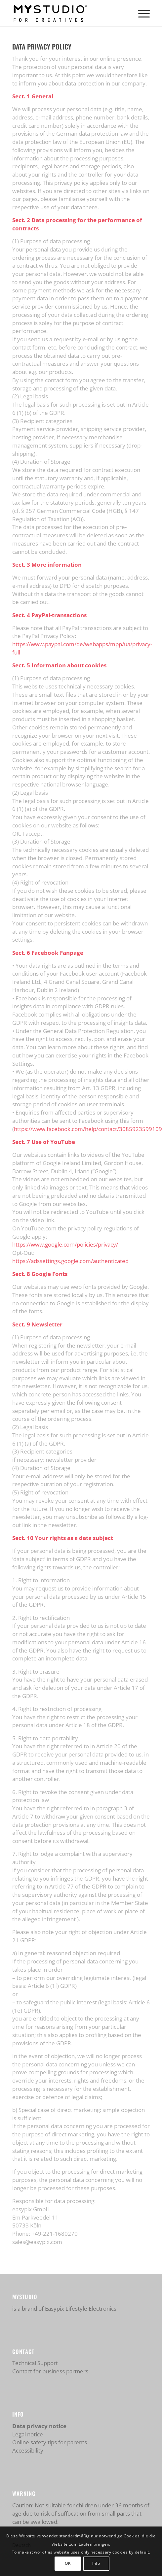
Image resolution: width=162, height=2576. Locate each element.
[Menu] (141, 13)
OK (67, 2563)
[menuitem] (141, 13)
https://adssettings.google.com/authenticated (70, 1261)
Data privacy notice (39, 2426)
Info (96, 2563)
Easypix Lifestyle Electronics (80, 2308)
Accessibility (27, 2450)
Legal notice (27, 2434)
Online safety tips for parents (49, 2442)
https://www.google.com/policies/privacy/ (65, 1244)
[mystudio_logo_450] (67, 13)
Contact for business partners (50, 2371)
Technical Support (35, 2363)
